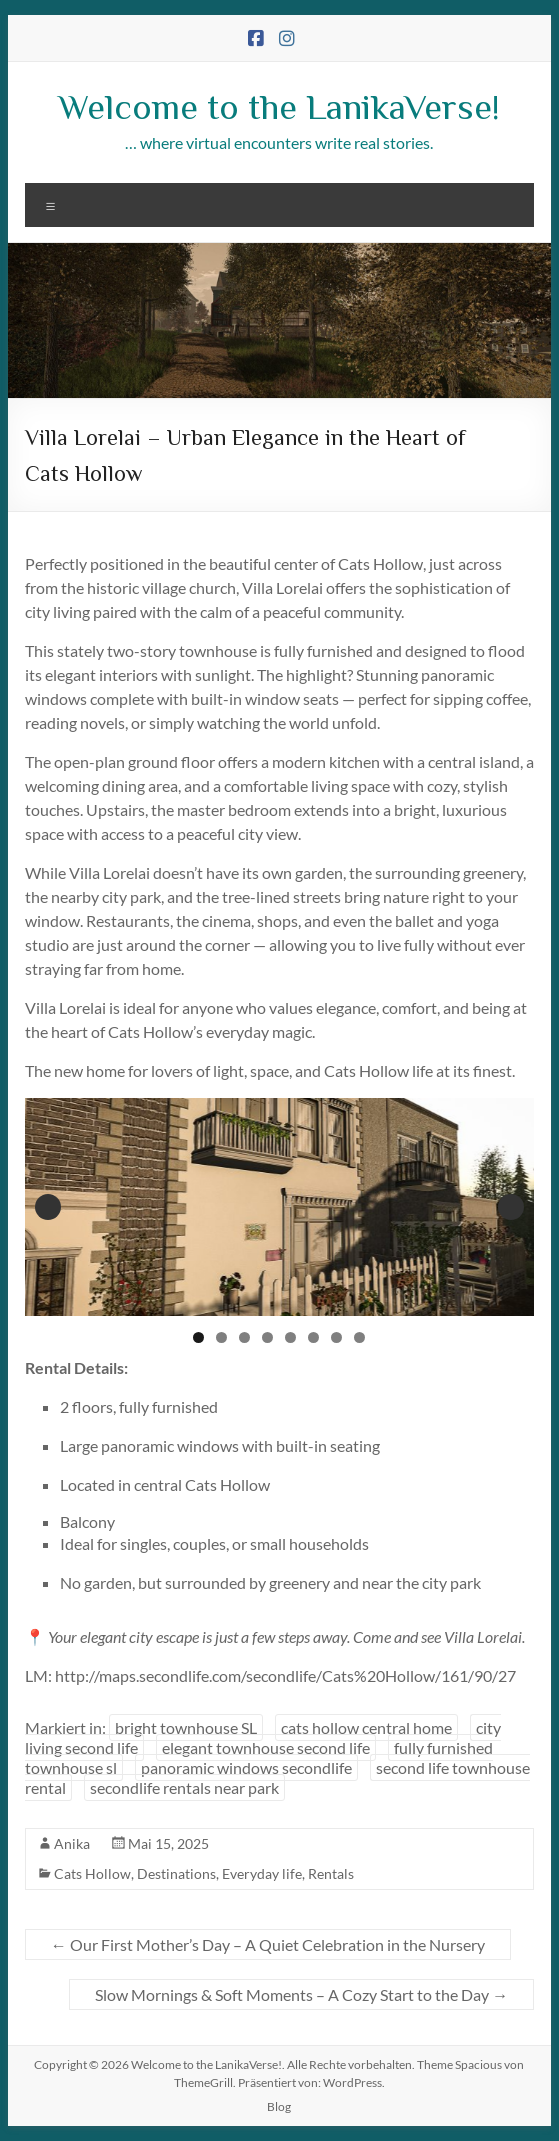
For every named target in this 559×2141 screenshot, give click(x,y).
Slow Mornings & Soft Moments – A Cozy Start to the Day (301, 1994)
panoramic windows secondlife (246, 1767)
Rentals (331, 1873)
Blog (279, 2106)
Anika (72, 1843)
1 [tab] (198, 1337)
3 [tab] (244, 1337)
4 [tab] (267, 1337)
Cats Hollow (92, 1873)
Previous (48, 1207)
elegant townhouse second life (266, 1747)
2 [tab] (221, 1337)
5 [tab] (290, 1337)
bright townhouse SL (186, 1727)
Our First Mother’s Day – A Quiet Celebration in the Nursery (268, 1944)
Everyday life (262, 1873)
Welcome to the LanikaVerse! (279, 105)
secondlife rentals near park (184, 1787)
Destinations (176, 1873)
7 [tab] (336, 1337)
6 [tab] (313, 1337)
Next (511, 1207)
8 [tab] (359, 1337)
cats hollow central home (366, 1727)
